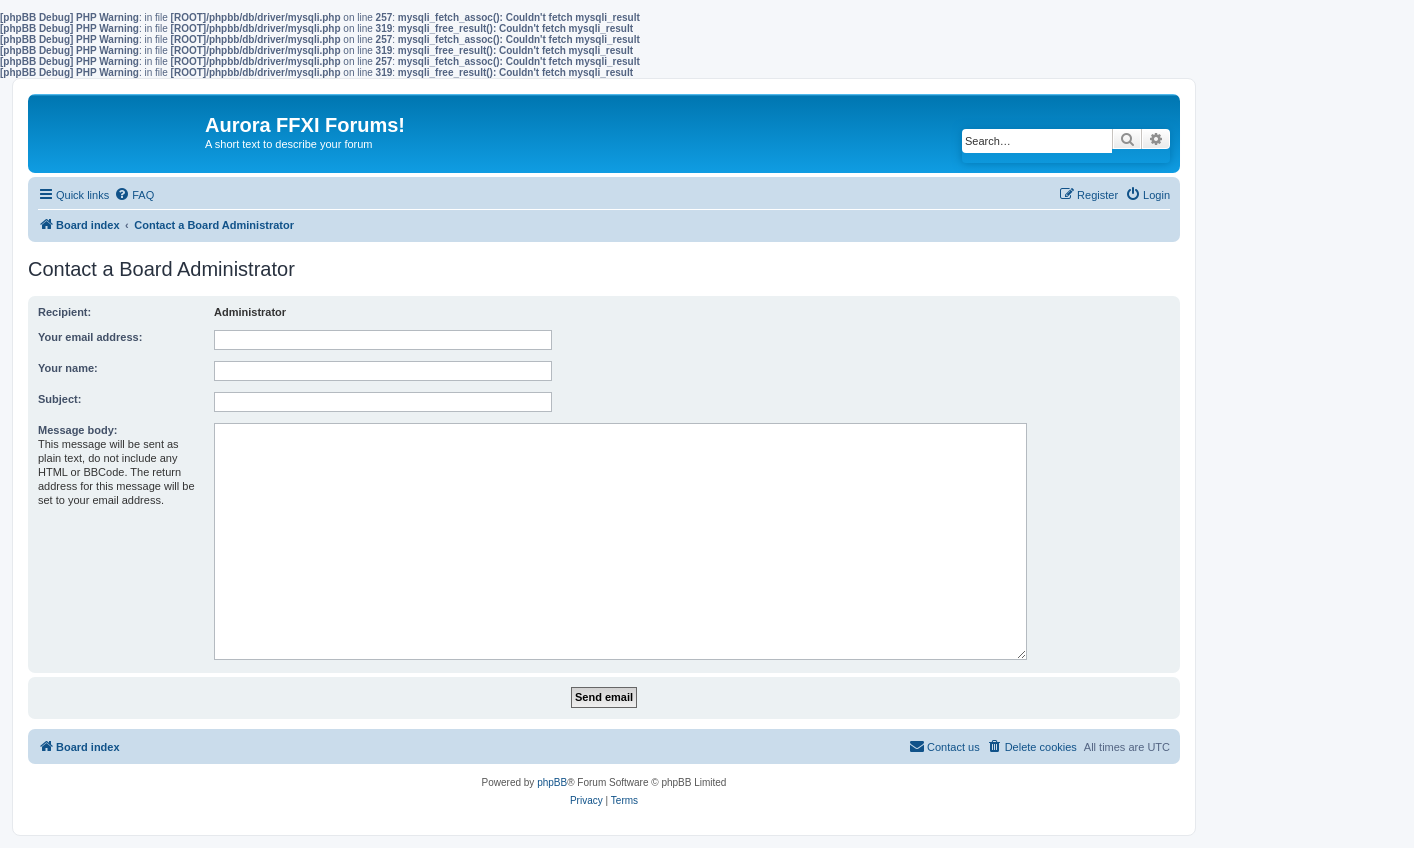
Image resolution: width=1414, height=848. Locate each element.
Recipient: (64, 312)
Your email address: (90, 337)
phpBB (552, 782)
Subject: (59, 399)
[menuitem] (134, 195)
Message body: (77, 430)
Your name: (68, 368)
